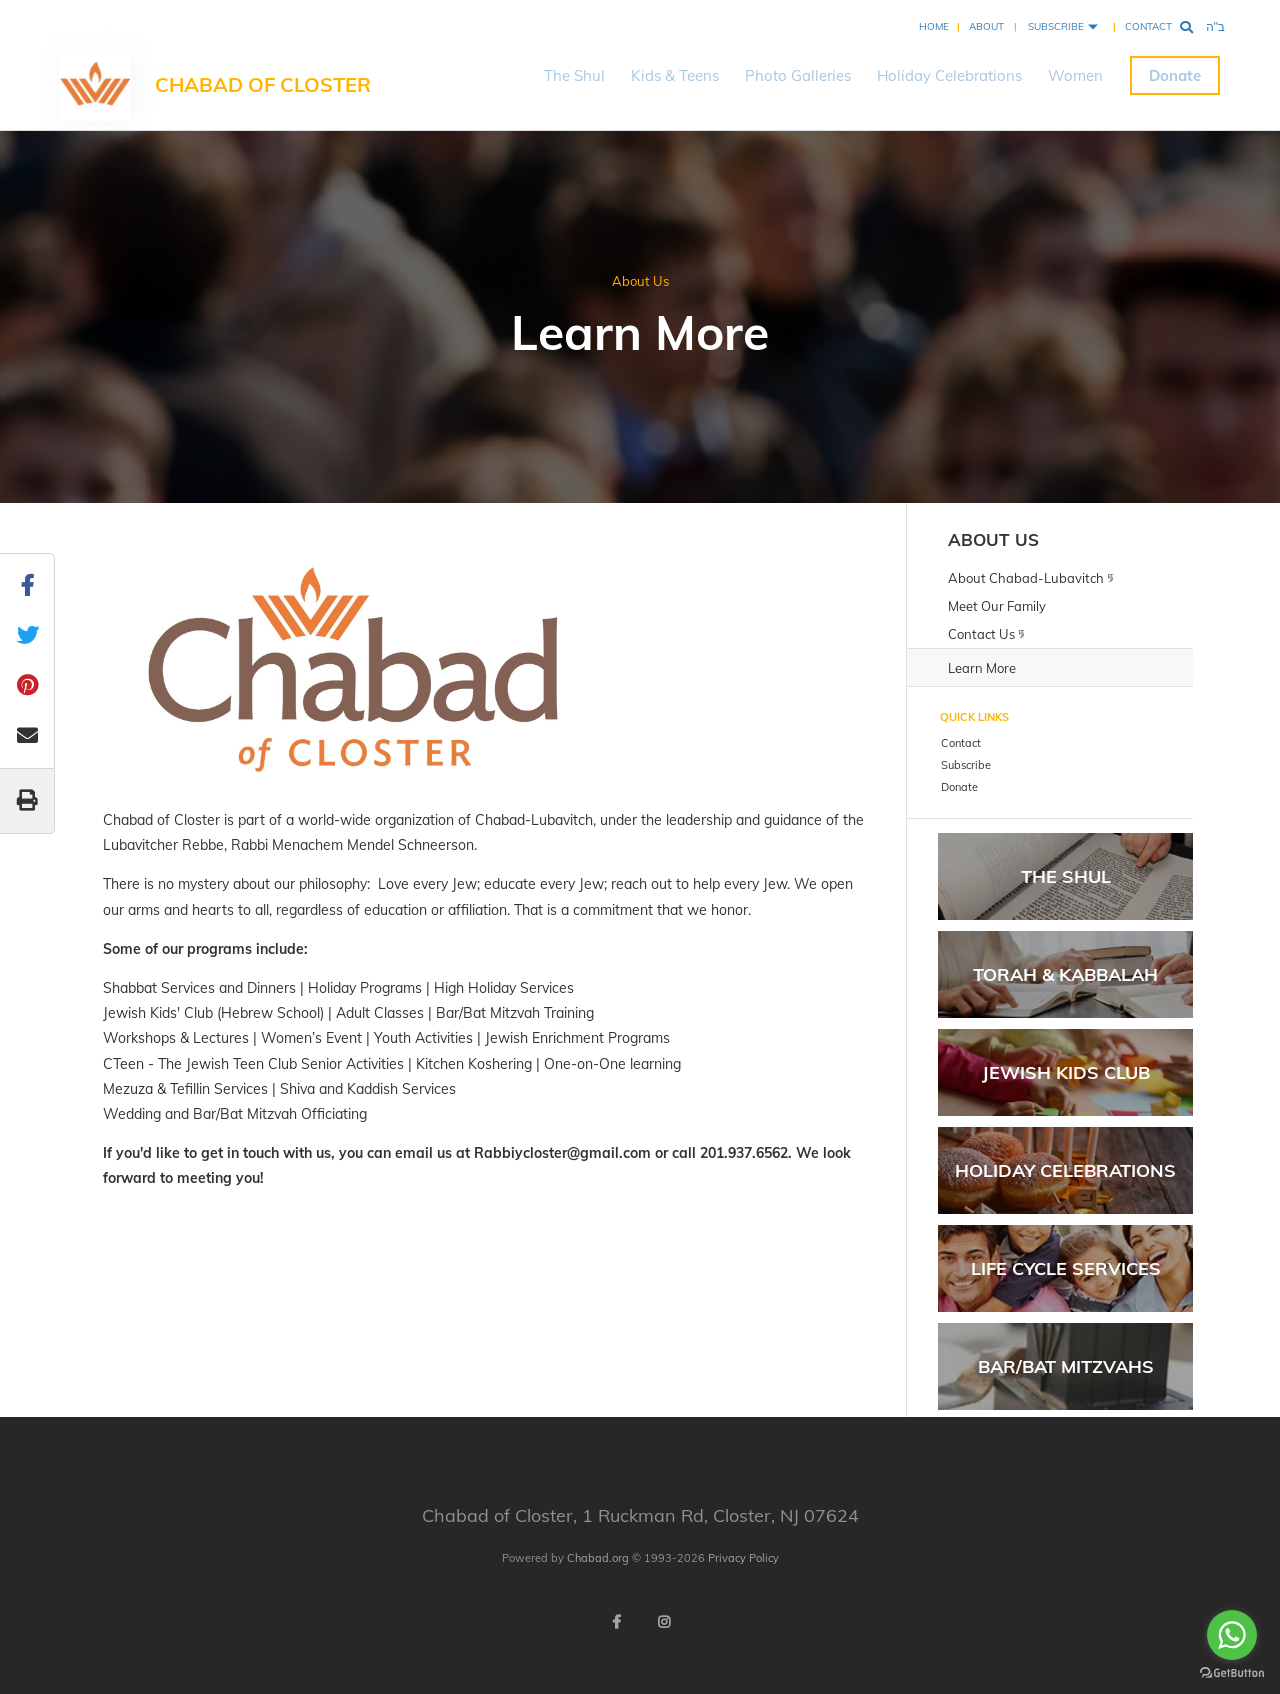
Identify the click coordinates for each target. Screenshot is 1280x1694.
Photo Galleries (798, 75)
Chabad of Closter (263, 84)
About (986, 26)
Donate (1175, 75)
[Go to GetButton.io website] (1232, 1673)
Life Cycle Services (1066, 1268)
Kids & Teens (675, 75)
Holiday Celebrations (949, 75)
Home (934, 26)
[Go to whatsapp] (1232, 1635)
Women (1075, 75)
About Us (640, 281)
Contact (1148, 26)
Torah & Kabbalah (1065, 974)
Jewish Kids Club (1066, 1072)
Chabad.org (598, 1558)
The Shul (574, 75)
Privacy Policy (743, 1558)
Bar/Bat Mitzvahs (1066, 1366)
